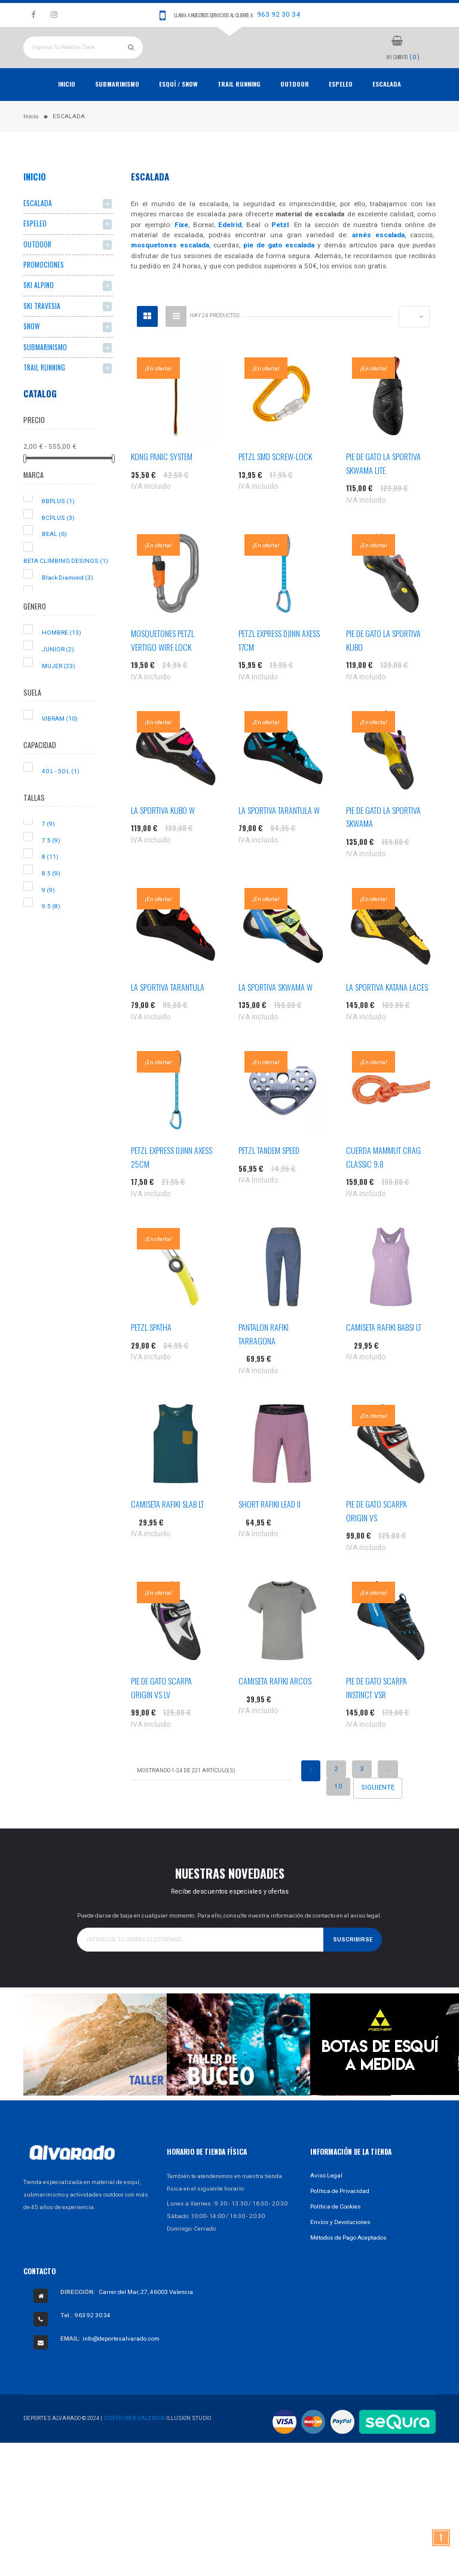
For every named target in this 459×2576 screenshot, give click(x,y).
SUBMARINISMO (45, 372)
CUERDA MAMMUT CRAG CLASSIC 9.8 (383, 1182)
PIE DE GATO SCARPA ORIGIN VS (376, 1536)
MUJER (58, 691)
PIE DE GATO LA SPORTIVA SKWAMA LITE (383, 488)
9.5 (51, 932)
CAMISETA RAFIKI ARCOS (274, 1706)
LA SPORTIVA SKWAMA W (275, 1012)
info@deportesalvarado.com (121, 2364)
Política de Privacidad (339, 2216)
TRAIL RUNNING (239, 109)
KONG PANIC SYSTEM (161, 482)
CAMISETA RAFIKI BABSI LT (383, 1352)
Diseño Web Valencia (134, 2444)
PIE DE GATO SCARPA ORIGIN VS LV (161, 1713)
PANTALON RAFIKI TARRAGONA (263, 1359)
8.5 (51, 899)
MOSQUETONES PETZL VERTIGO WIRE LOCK (162, 665)
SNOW (31, 352)
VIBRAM (60, 743)
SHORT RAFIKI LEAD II (269, 1529)
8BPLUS (58, 526)
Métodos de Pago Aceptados (348, 2262)
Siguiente (377, 1813)
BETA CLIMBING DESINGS (65, 586)
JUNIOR (58, 675)
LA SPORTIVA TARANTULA (167, 1012)
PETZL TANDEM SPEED (268, 1175)
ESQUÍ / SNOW (178, 109)
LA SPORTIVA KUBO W (163, 835)
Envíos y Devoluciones (340, 2247)
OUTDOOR (294, 109)
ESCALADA (386, 109)
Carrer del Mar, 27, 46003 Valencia (146, 2317)
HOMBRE (61, 658)
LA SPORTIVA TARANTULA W (279, 835)
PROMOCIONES (43, 290)
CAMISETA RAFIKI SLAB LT (167, 1529)
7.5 (51, 865)
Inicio (66, 109)
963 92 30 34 (278, 14)
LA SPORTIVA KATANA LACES (387, 1012)
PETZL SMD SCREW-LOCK (275, 482)
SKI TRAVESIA (41, 331)
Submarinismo (117, 109)
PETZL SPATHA (151, 1352)
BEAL (54, 559)
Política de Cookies (335, 2231)
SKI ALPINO (38, 310)
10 (338, 1812)
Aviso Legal (326, 2200)
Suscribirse (352, 1965)
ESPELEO (341, 109)
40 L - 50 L (60, 797)
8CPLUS (58, 543)
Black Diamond (67, 603)
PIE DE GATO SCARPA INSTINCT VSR (376, 1713)
